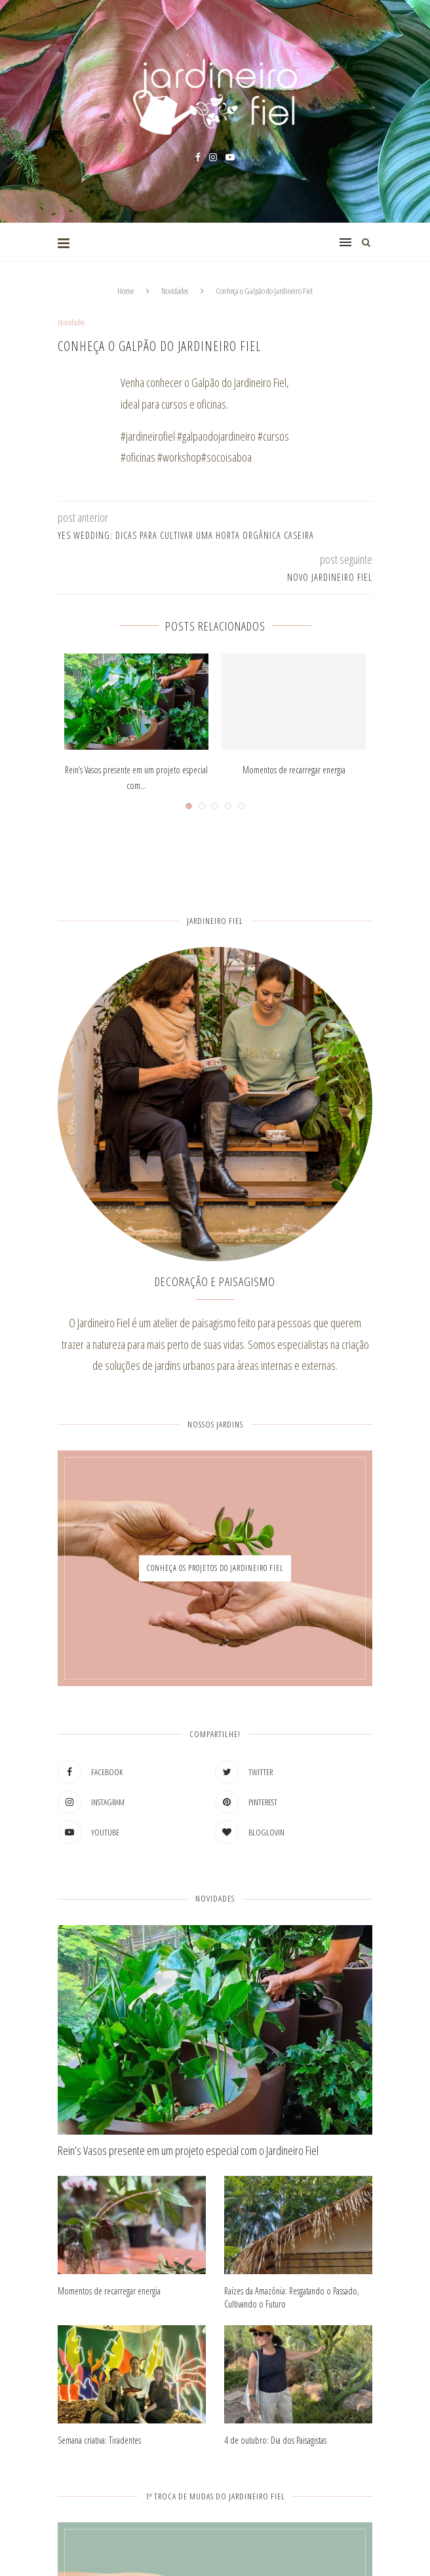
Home (125, 291)
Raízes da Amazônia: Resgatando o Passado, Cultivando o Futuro (291, 2297)
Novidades (174, 291)
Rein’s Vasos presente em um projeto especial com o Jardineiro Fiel (188, 2150)
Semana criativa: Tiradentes (99, 2440)
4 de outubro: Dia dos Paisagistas (275, 2440)
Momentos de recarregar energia (294, 770)
